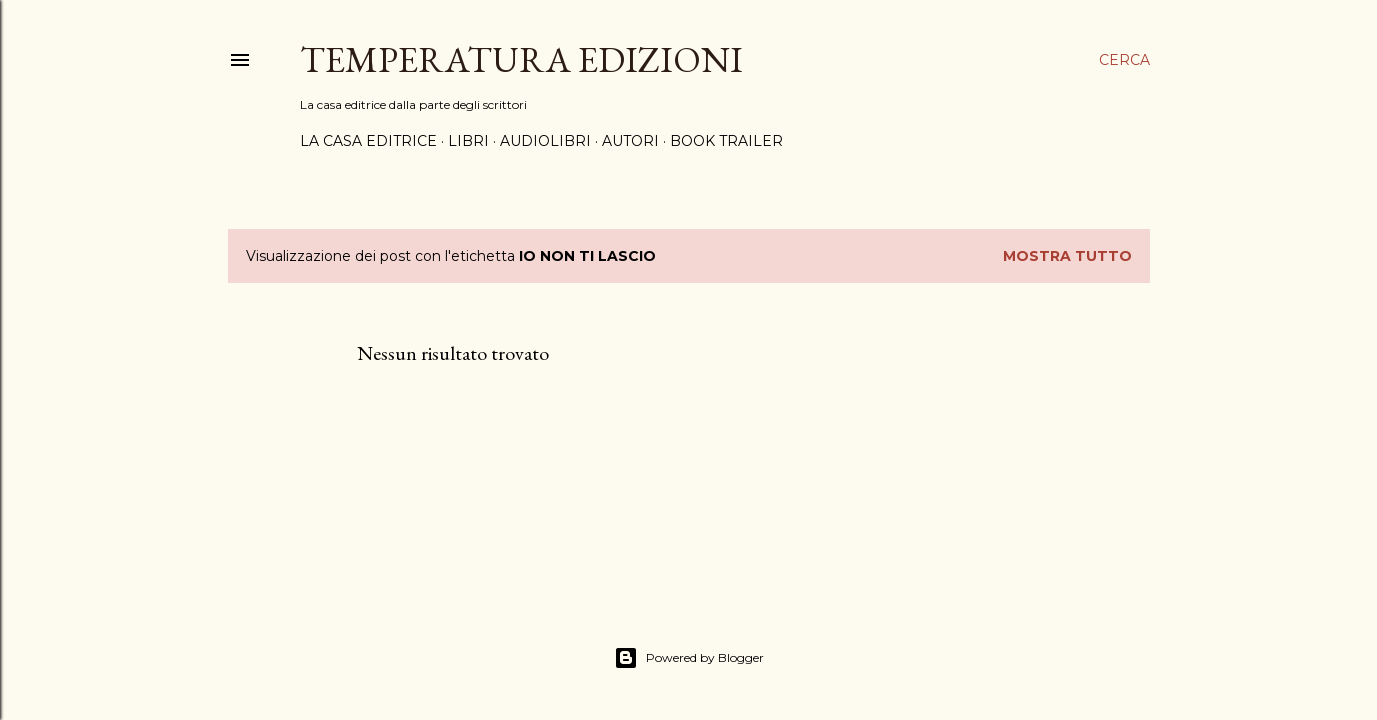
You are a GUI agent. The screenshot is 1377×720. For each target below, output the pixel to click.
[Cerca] (1124, 60)
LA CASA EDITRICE (368, 141)
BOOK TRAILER (726, 141)
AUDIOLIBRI (545, 141)
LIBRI (468, 141)
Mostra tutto (1067, 256)
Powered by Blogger (689, 658)
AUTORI (630, 141)
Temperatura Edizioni (521, 59)
